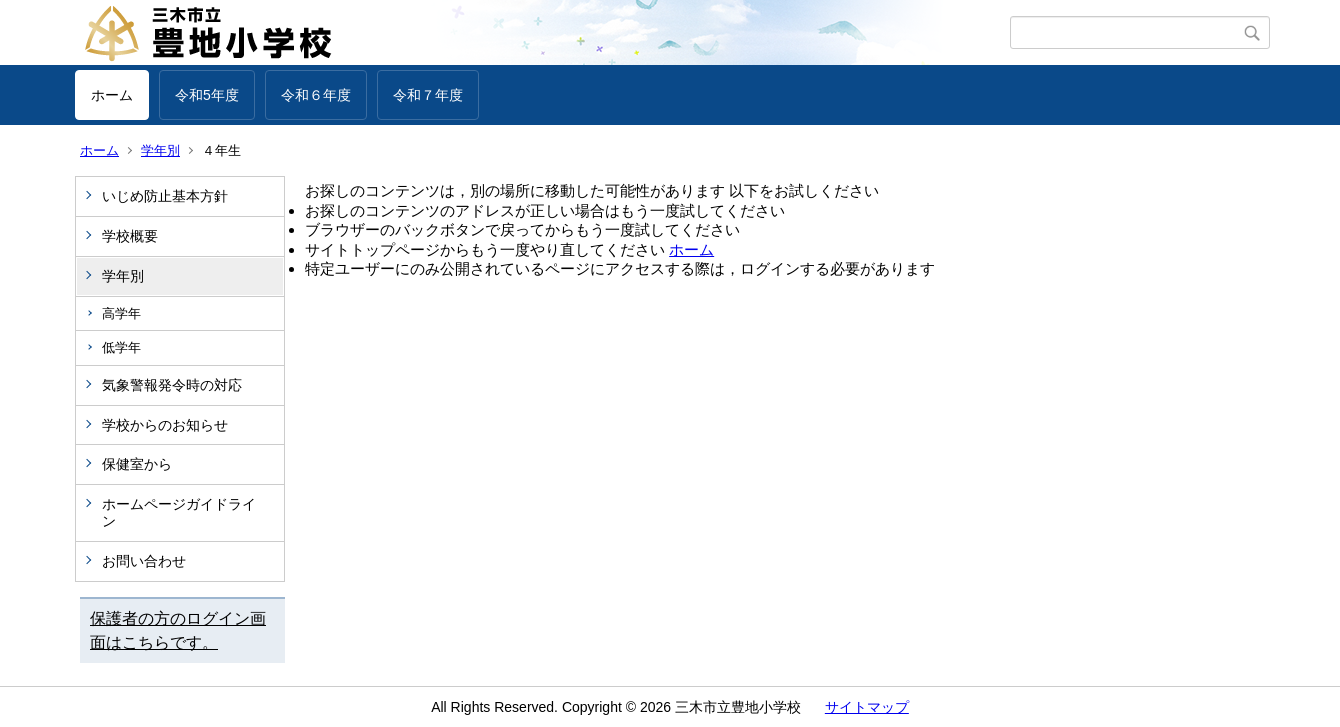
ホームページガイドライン (179, 512)
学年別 (160, 150)
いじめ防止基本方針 (165, 196)
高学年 (121, 313)
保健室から (137, 464)
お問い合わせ (144, 561)
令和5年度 (207, 95)
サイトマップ (867, 707)
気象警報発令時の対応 (172, 385)
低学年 (121, 347)
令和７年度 (428, 95)
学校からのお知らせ (165, 425)
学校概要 (130, 236)
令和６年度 (316, 95)
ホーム (112, 95)
